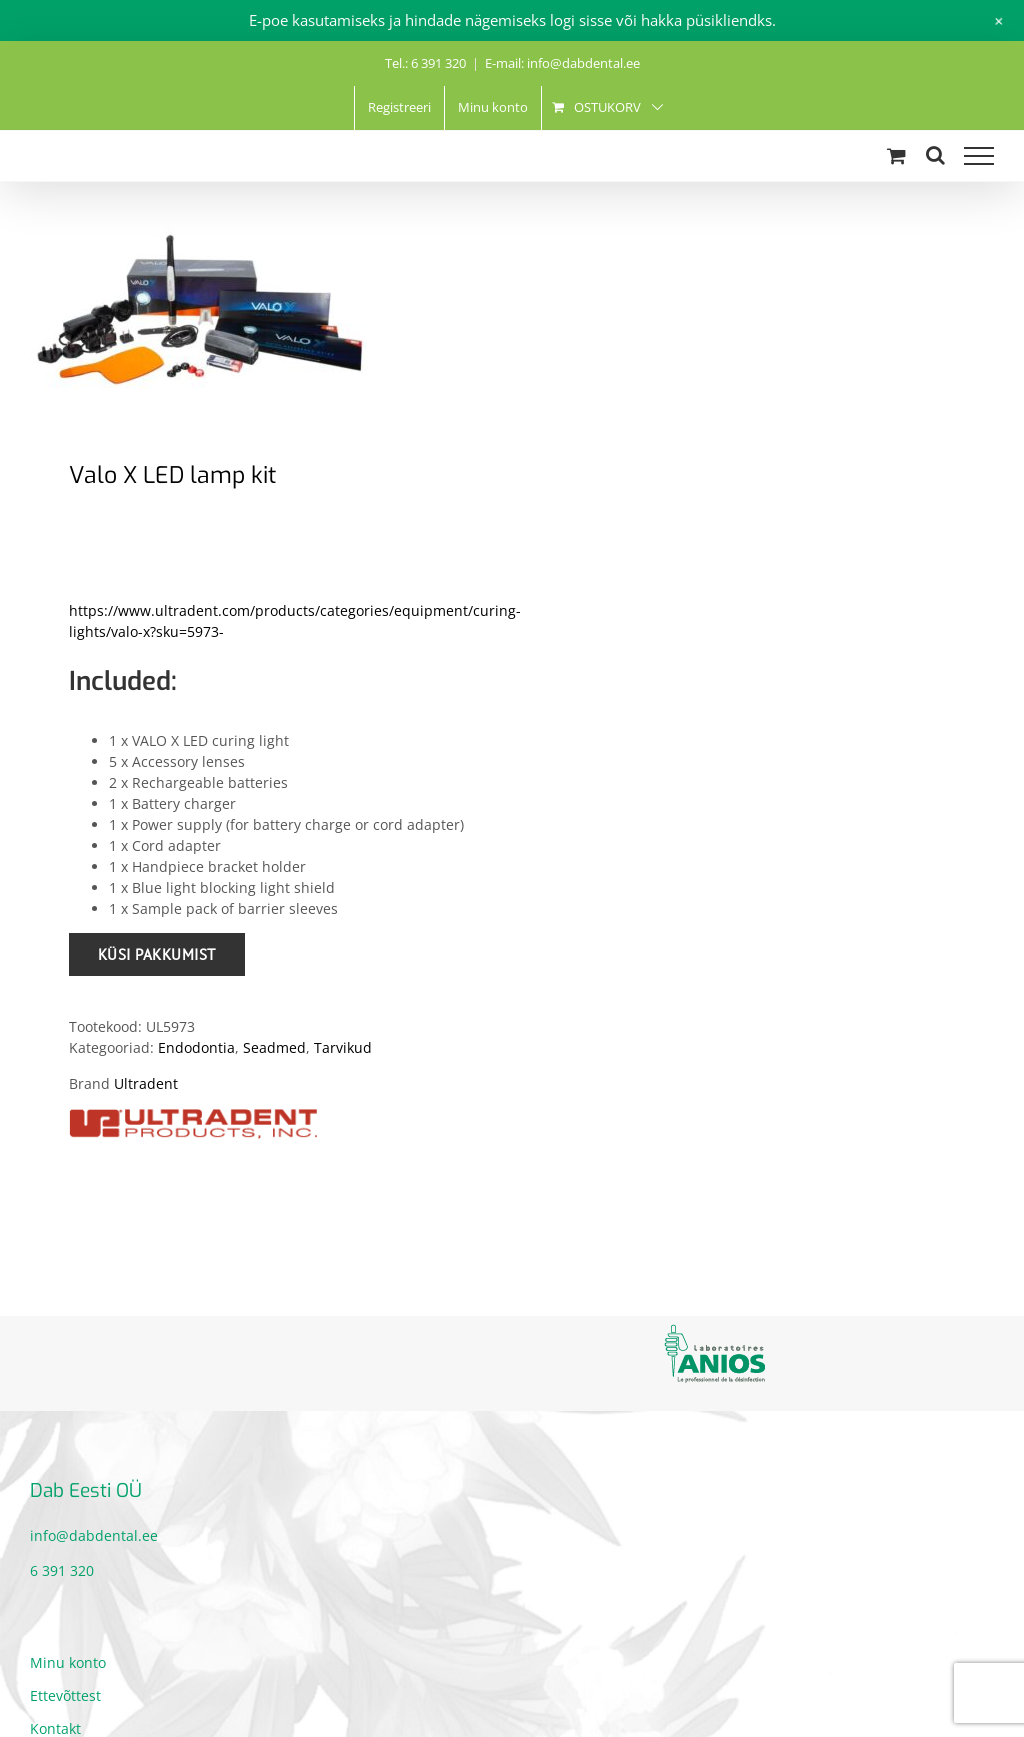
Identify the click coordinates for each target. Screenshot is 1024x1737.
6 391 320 (62, 1570)
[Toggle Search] (935, 155)
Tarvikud (343, 1047)
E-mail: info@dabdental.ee (562, 63)
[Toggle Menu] (979, 156)
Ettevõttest (65, 1695)
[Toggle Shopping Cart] (896, 155)
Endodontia (196, 1047)
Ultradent (146, 1083)
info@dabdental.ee (94, 1535)
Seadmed (274, 1047)
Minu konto (68, 1662)
